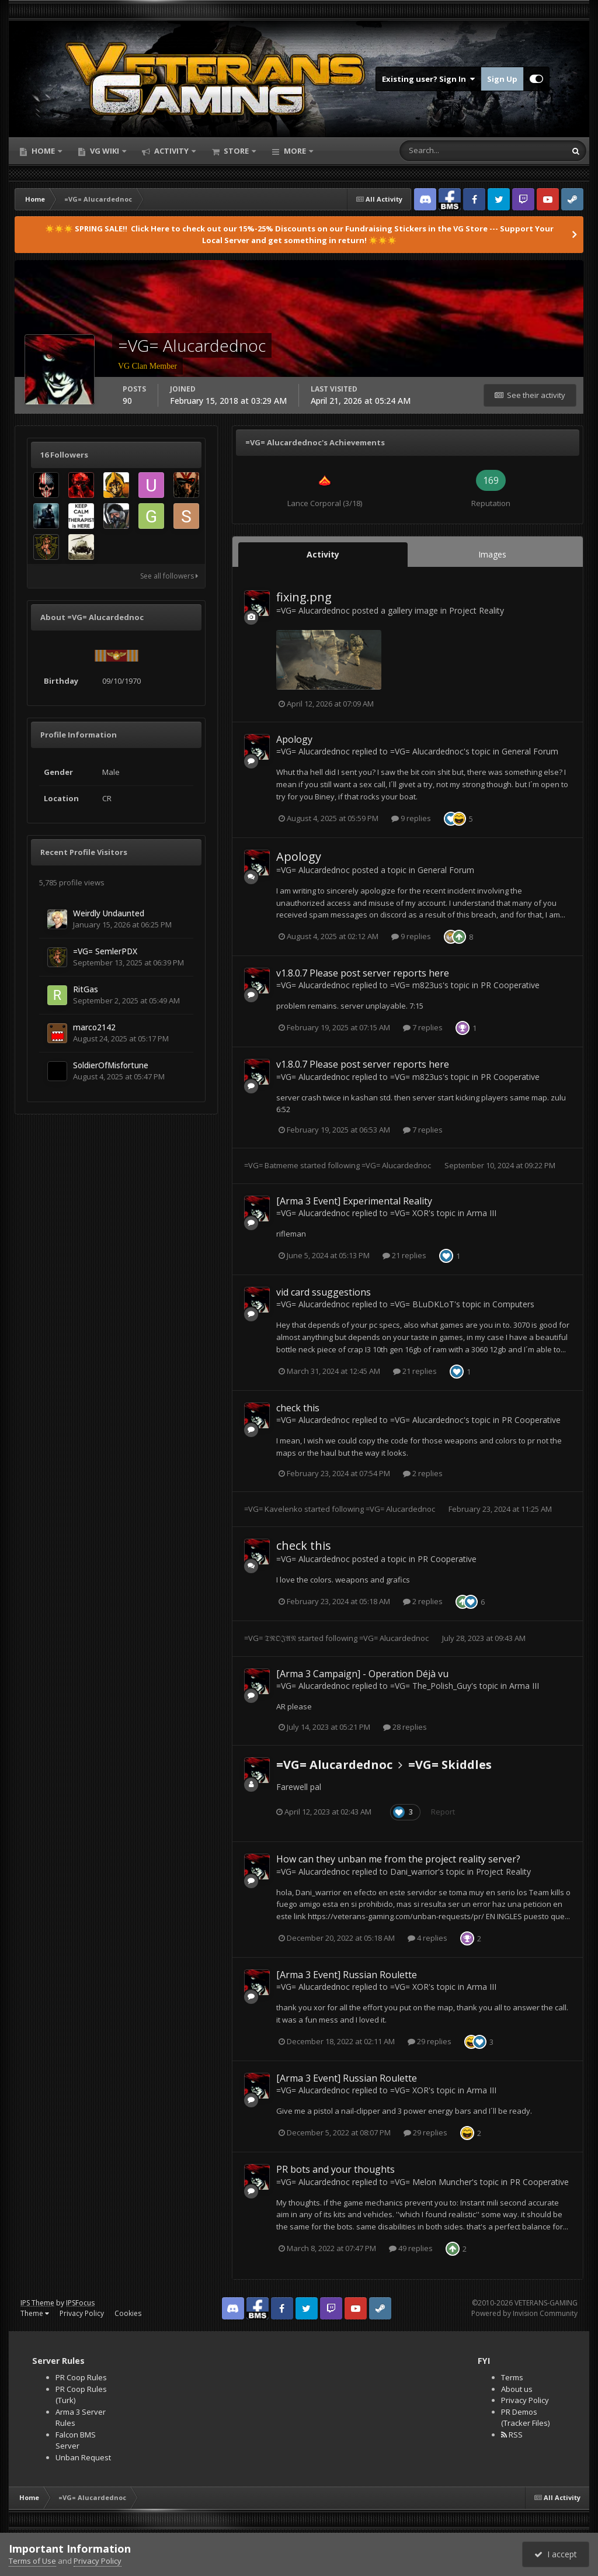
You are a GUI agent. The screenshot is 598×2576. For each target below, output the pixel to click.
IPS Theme (37, 2303)
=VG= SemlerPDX (105, 951)
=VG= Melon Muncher (431, 2181)
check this (297, 1407)
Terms (512, 2377)
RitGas (85, 989)
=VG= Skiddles (450, 1764)
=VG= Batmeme (271, 1165)
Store (236, 151)
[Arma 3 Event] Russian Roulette (346, 1974)
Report (443, 1811)
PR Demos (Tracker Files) (525, 2418)
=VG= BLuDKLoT (422, 1304)
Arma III (481, 1212)
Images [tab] (492, 554)
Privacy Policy (82, 2313)
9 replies (411, 818)
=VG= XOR (409, 1212)
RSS (512, 2434)
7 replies (423, 1027)
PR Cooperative (510, 985)
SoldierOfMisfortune (110, 1065)
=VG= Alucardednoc (313, 610)
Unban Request (83, 2457)
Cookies (127, 2313)
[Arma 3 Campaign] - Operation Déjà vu (362, 1673)
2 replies (423, 1473)
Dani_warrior (414, 1871)
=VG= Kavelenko (273, 1509)
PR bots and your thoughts (335, 2169)
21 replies (404, 1255)
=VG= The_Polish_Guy (430, 1685)
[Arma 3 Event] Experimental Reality (354, 1200)
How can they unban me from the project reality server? (398, 1859)
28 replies (405, 1727)
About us (517, 2389)
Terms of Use (32, 2561)
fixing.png (304, 597)
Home (43, 151)
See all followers (169, 576)
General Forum (530, 751)
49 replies (411, 2248)
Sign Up (502, 79)
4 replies (427, 1938)
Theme (34, 2313)
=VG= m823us (416, 985)
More (295, 151)
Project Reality (476, 610)
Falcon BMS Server (75, 2440)
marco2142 (94, 1027)
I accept (555, 2554)
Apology (294, 739)
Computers (513, 1304)
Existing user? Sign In (428, 79)
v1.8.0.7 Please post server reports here (362, 973)
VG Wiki (104, 151)
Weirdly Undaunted (108, 913)
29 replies (429, 2041)
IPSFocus (80, 2303)
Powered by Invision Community (524, 2313)
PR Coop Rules (81, 2377)
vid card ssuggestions (323, 1292)
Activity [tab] (323, 554)
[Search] (445, 150)
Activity (171, 151)
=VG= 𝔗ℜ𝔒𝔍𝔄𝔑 (270, 1638)
